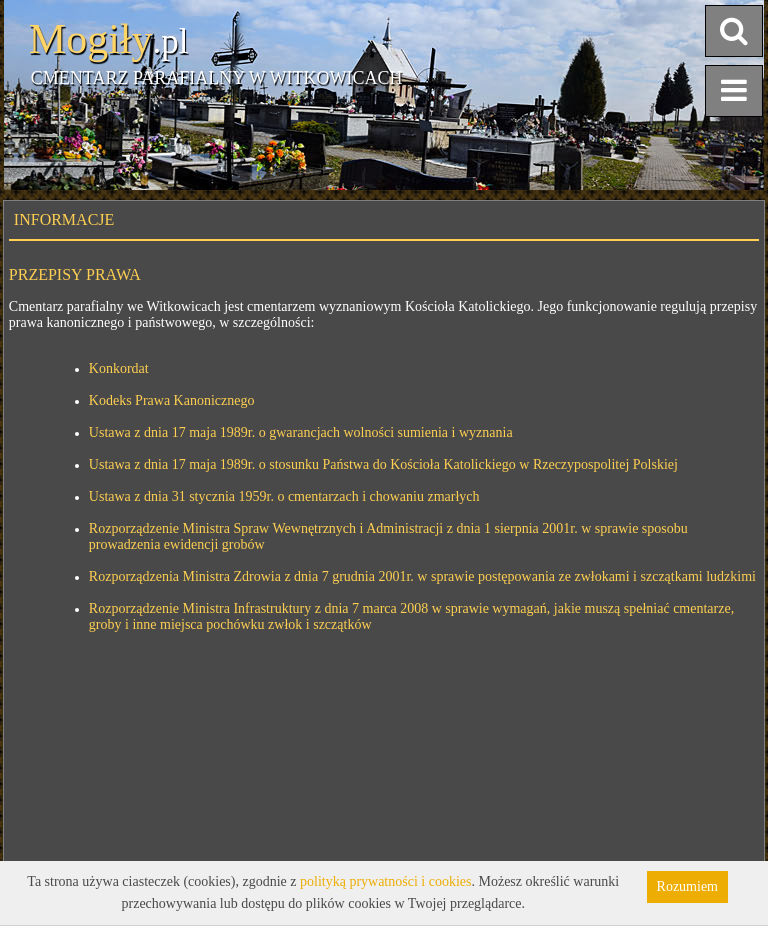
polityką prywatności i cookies (385, 881)
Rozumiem (687, 886)
